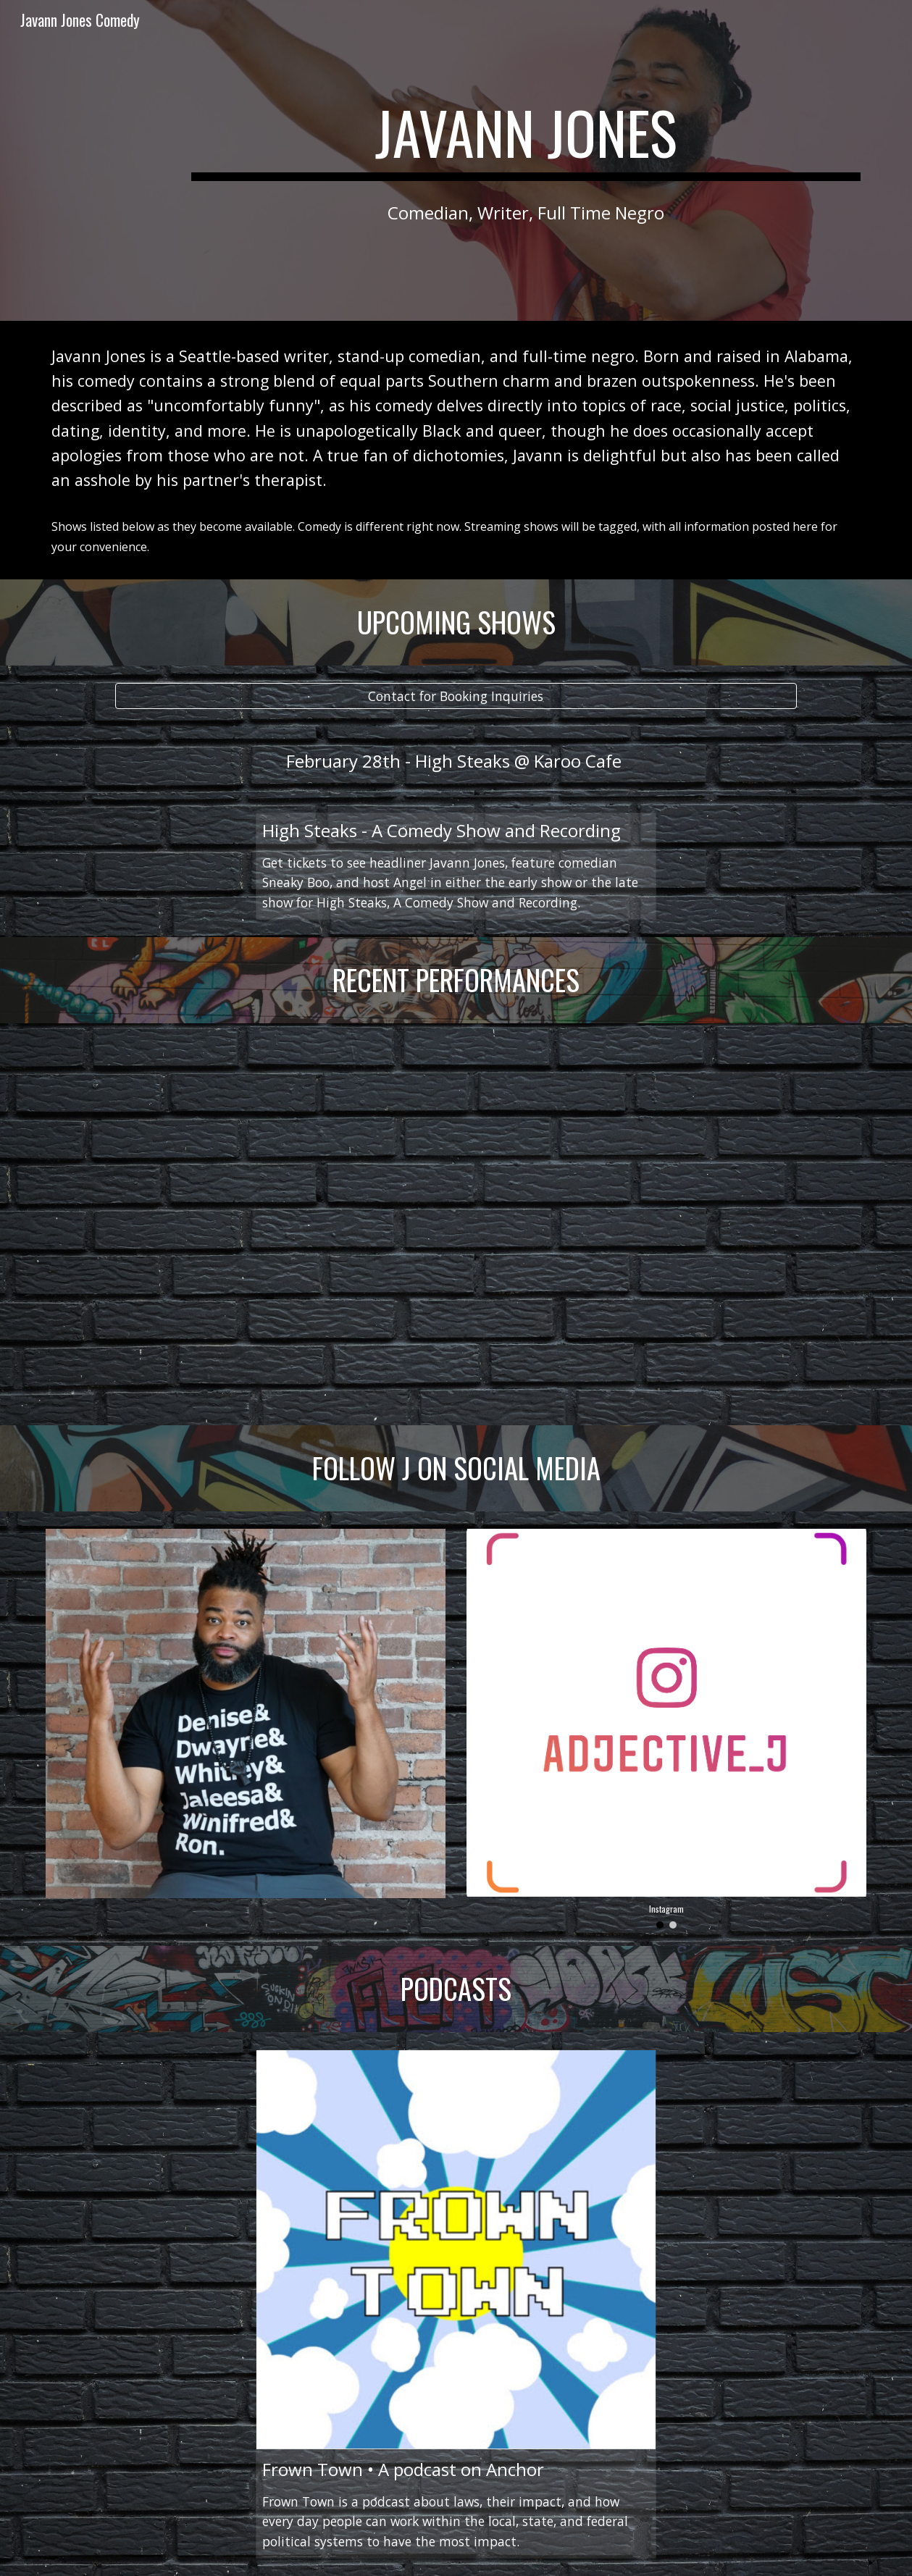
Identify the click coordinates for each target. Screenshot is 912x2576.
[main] (525, 139)
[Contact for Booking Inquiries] (455, 696)
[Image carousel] (666, 1729)
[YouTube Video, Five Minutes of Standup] (455, 1224)
